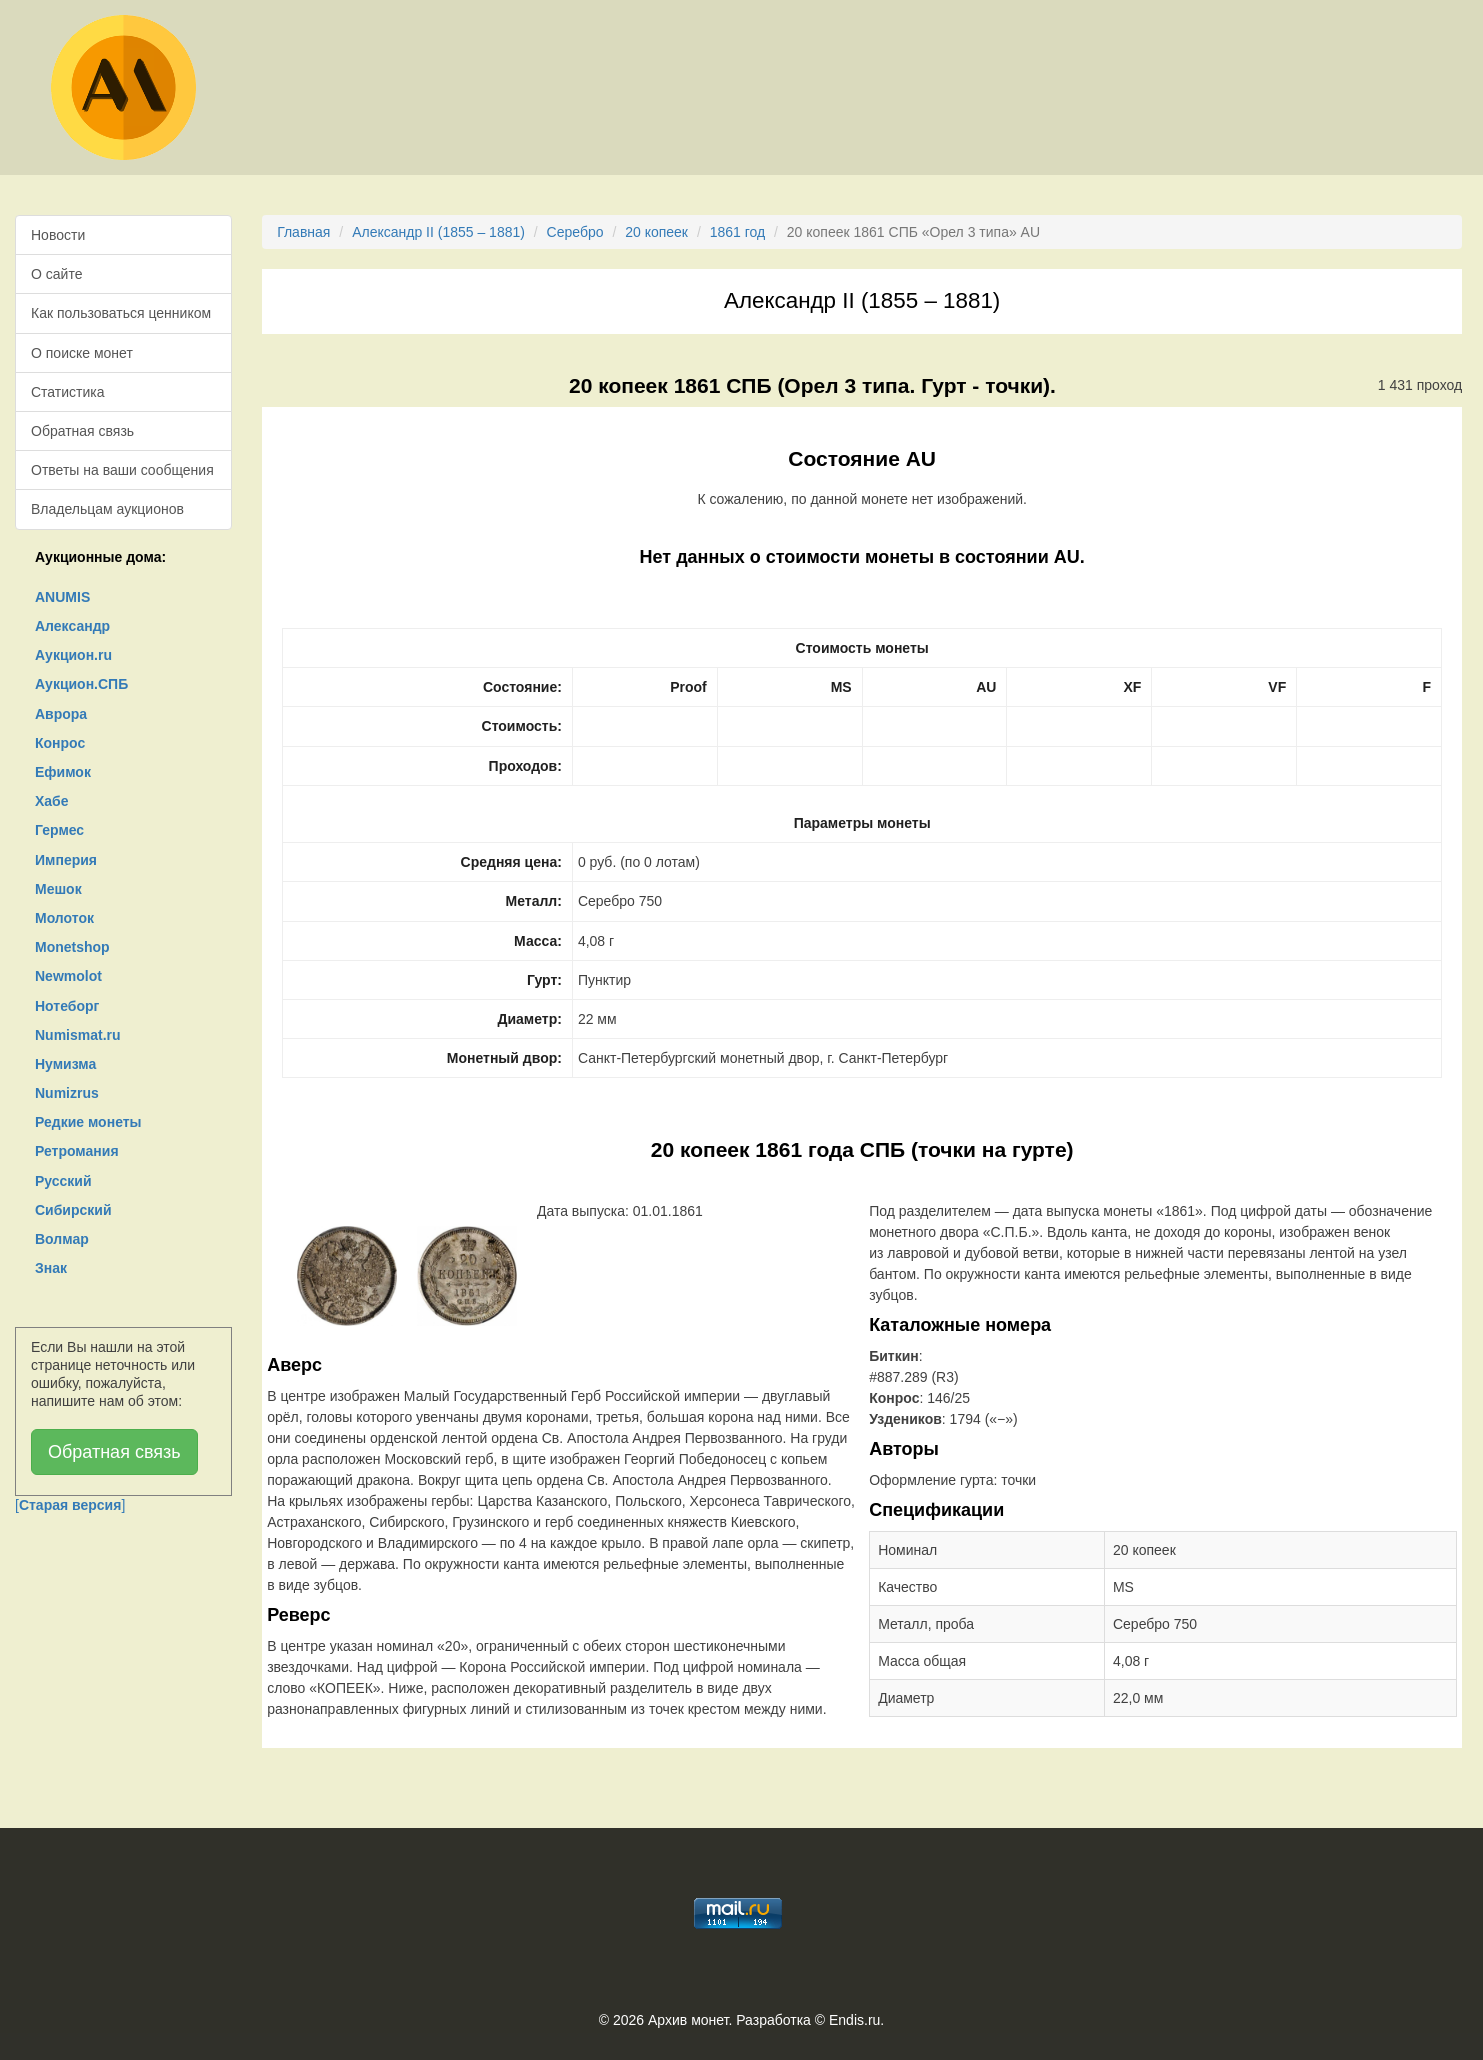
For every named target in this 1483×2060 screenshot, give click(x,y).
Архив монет (688, 2020)
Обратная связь (82, 431)
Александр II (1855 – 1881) (438, 232)
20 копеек (656, 232)
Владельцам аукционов (107, 509)
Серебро (575, 232)
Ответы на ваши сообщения (122, 470)
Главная (303, 232)
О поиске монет (82, 353)
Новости (58, 235)
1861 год (737, 232)
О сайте (56, 274)
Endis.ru (854, 2020)
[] (70, 1505)
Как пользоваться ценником (121, 313)
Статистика (68, 392)
